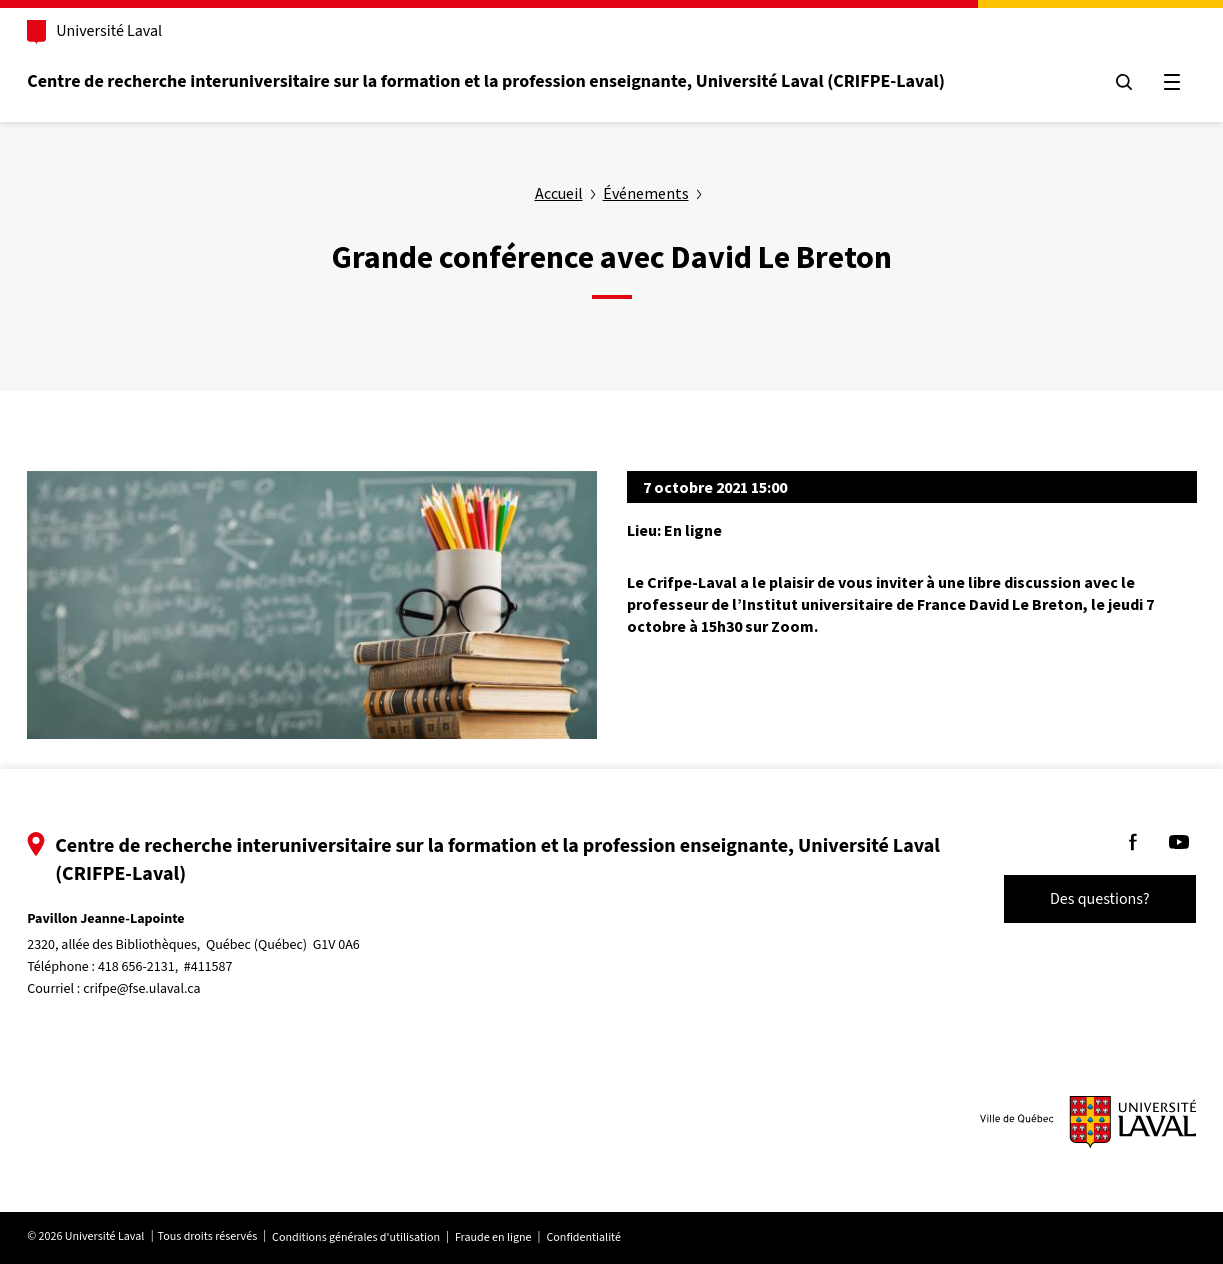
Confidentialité (612, 1237)
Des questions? (1071, 899)
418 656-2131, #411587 (194, 967)
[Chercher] (1095, 82)
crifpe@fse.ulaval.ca (170, 989)
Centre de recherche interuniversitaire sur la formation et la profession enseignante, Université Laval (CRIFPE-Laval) (515, 81)
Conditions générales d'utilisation (385, 1237)
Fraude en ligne (522, 1237)
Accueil (559, 193)
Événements (646, 193)
